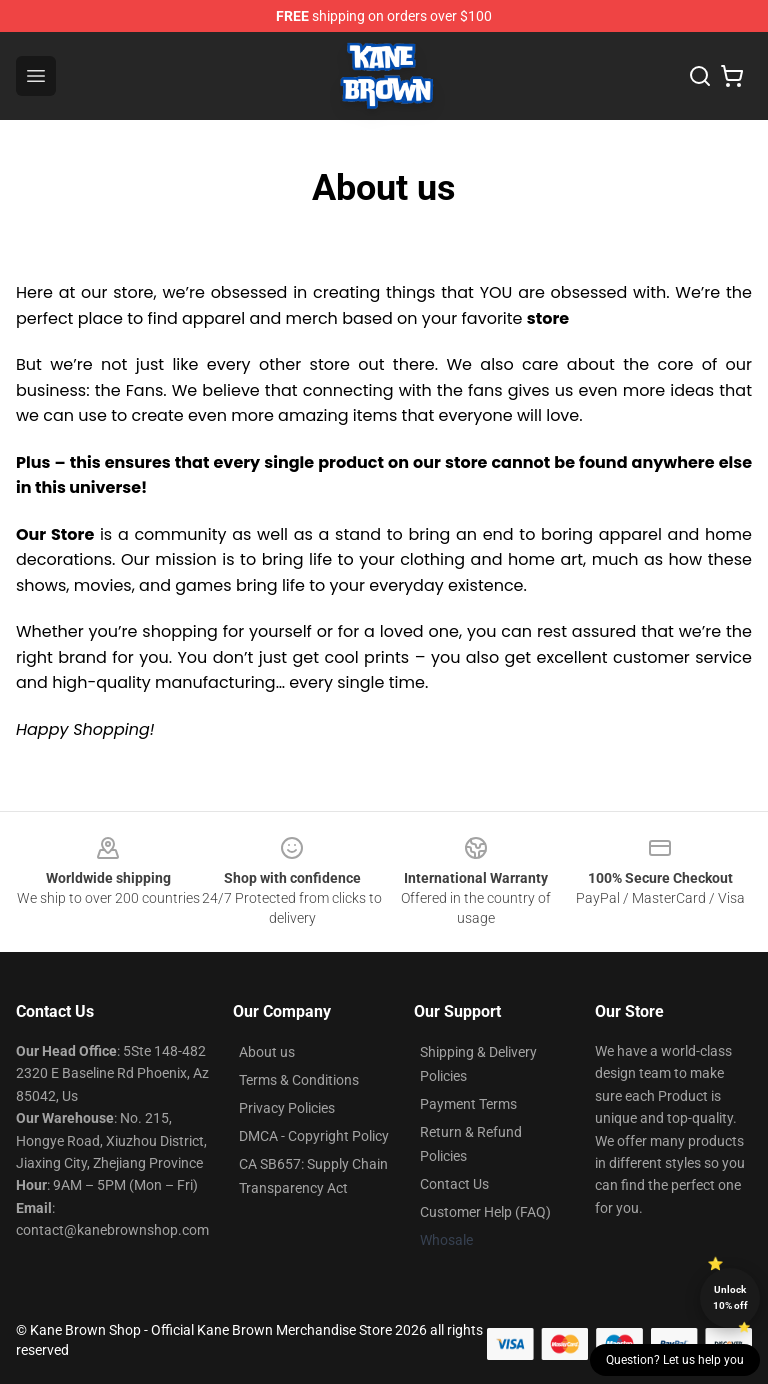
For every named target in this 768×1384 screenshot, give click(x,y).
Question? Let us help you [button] (675, 1360)
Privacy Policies (287, 1108)
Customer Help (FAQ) (485, 1212)
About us (267, 1052)
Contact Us (454, 1184)
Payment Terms (468, 1104)
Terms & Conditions (299, 1080)
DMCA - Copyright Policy (314, 1136)
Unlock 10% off (730, 1297)
